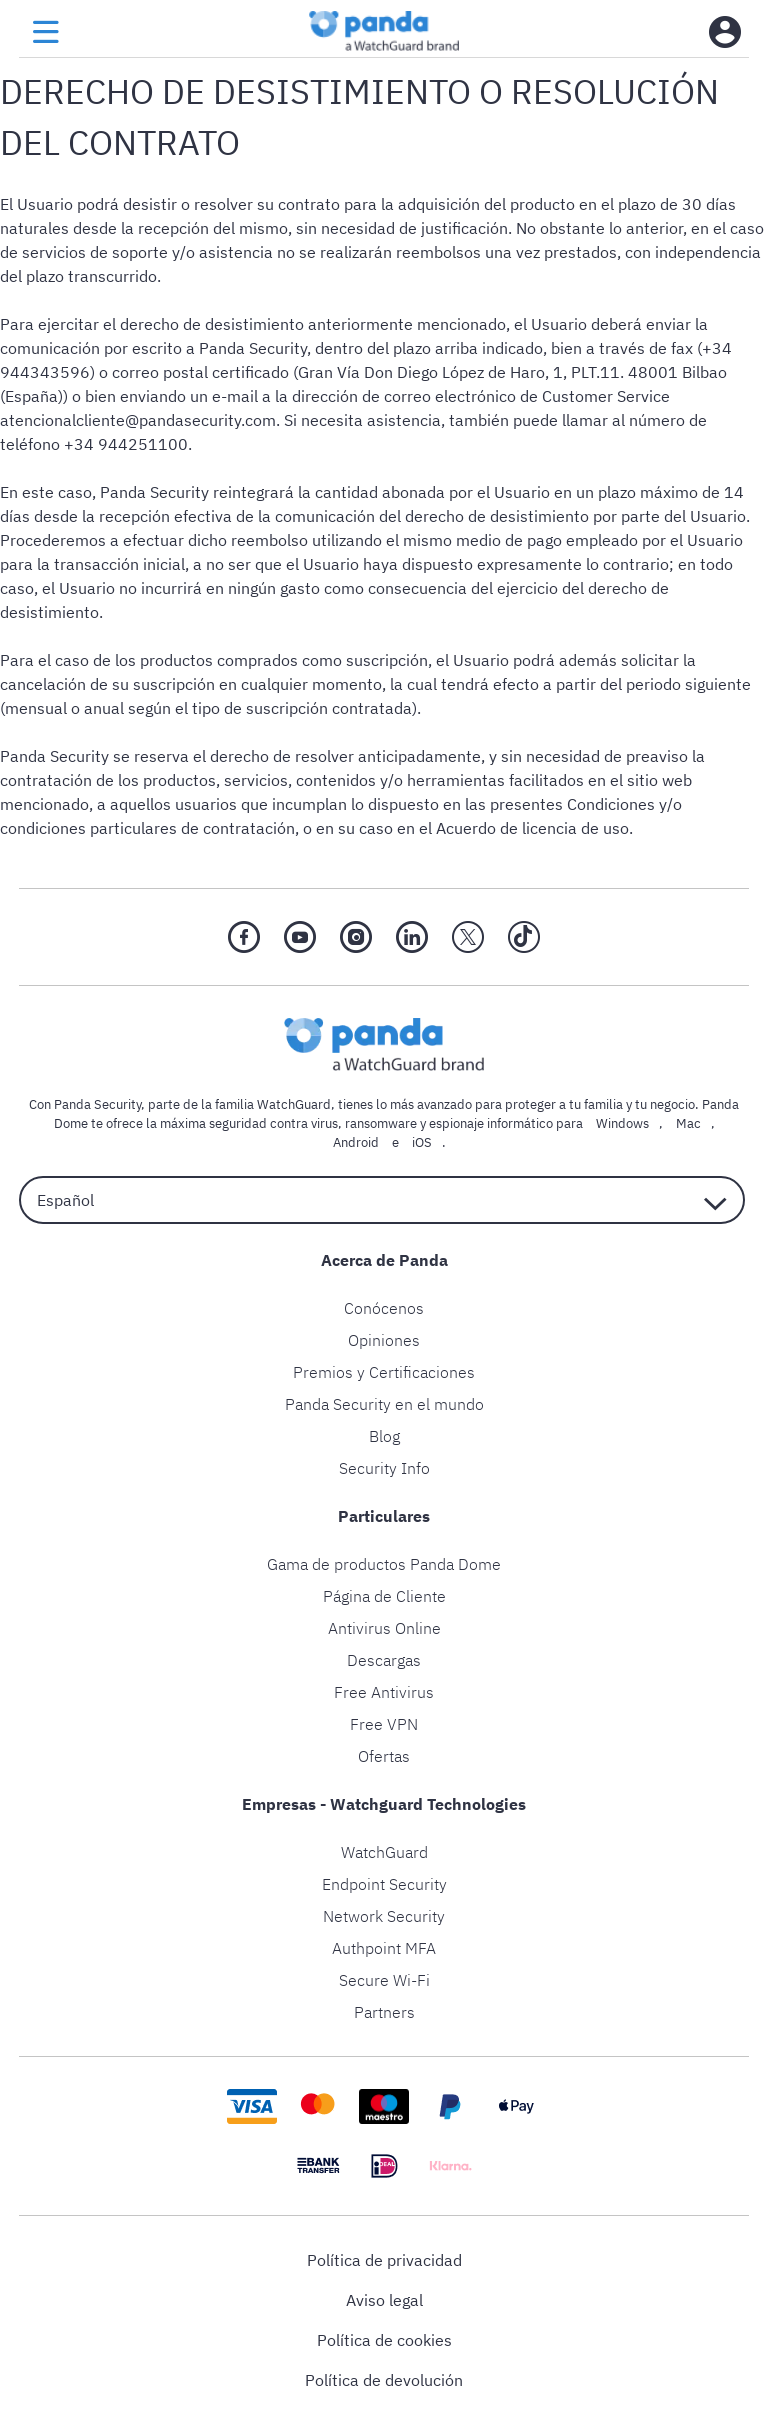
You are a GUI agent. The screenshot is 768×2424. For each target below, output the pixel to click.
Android (356, 1142)
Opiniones (384, 1340)
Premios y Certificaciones (384, 1372)
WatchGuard (384, 1852)
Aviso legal (384, 2300)
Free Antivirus (384, 1692)
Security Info (384, 1468)
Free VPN (384, 1724)
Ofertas (384, 1756)
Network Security (384, 1916)
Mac (688, 1123)
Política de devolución (384, 2380)
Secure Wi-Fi (384, 1980)
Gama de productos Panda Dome (384, 1564)
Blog (384, 1436)
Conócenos (384, 1308)
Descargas (384, 1660)
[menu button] (46, 33)
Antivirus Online (384, 1628)
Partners (384, 2012)
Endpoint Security (384, 1884)
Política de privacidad (384, 2260)
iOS (422, 1142)
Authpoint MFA (384, 1948)
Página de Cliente (384, 1596)
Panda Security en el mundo (384, 1404)
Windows (622, 1123)
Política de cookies (384, 2340)
